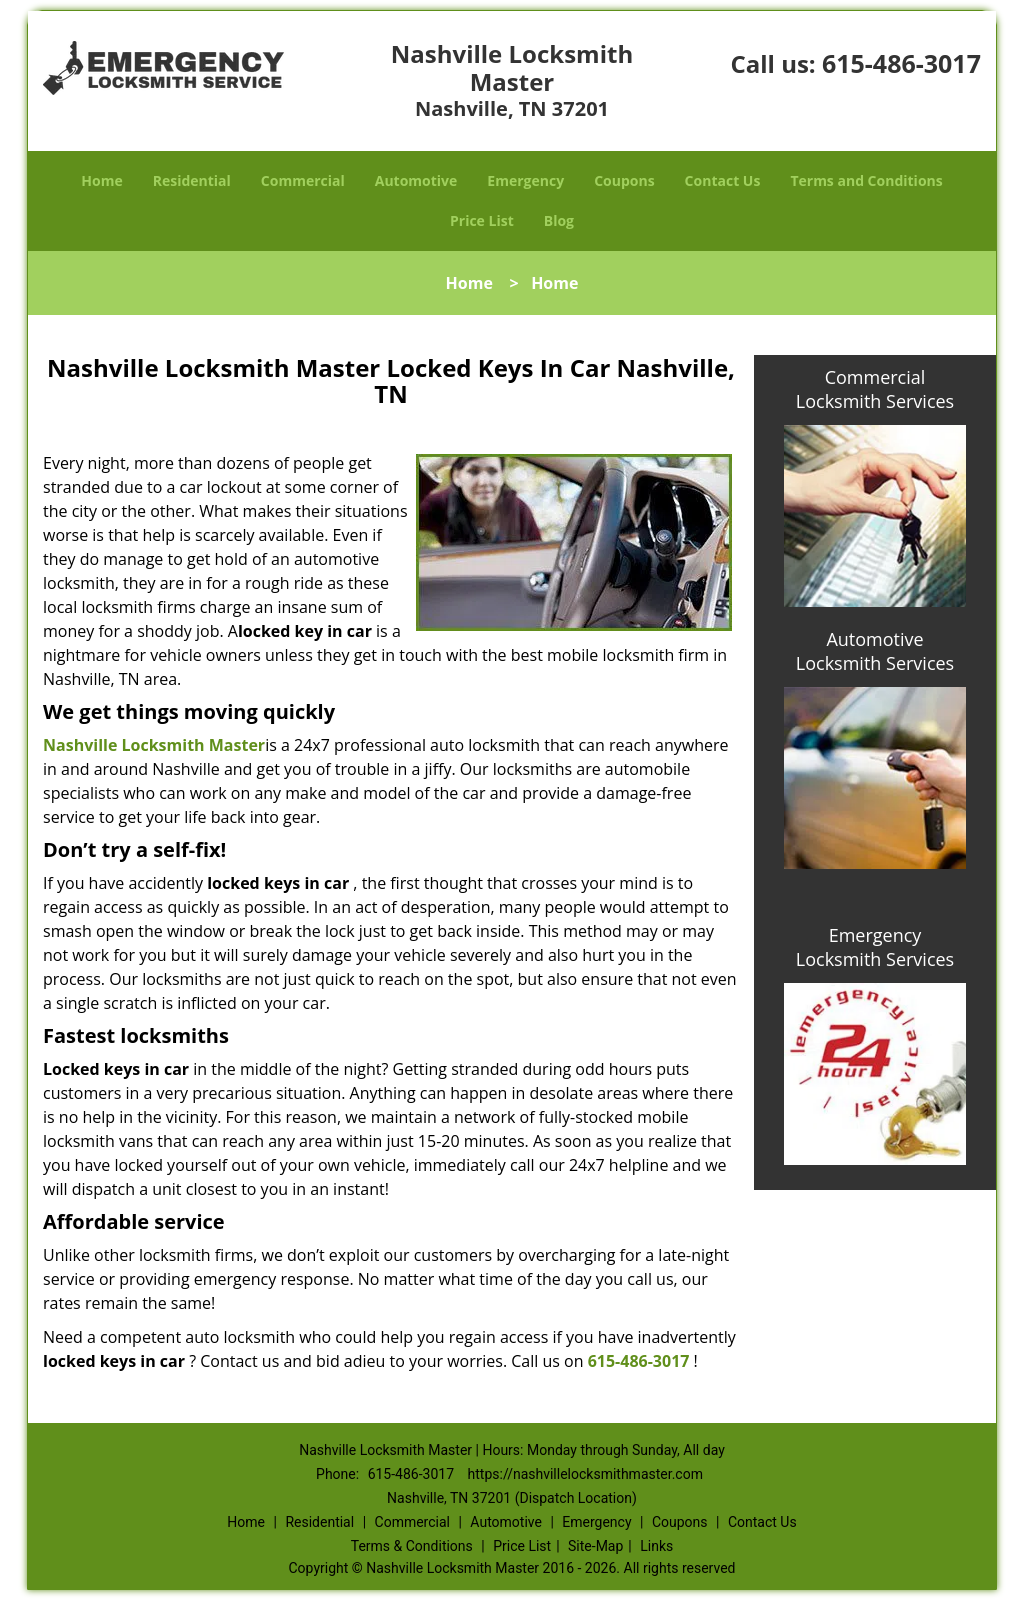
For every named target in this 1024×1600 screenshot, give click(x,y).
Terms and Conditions (866, 180)
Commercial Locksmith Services (875, 389)
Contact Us (723, 180)
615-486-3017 (901, 63)
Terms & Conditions (412, 1546)
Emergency (525, 180)
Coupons (624, 180)
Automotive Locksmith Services (875, 651)
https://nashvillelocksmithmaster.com (585, 1474)
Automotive (416, 180)
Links (656, 1546)
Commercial (303, 180)
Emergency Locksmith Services (875, 947)
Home (101, 180)
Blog (559, 220)
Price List (482, 220)
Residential (192, 180)
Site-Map (595, 1546)
